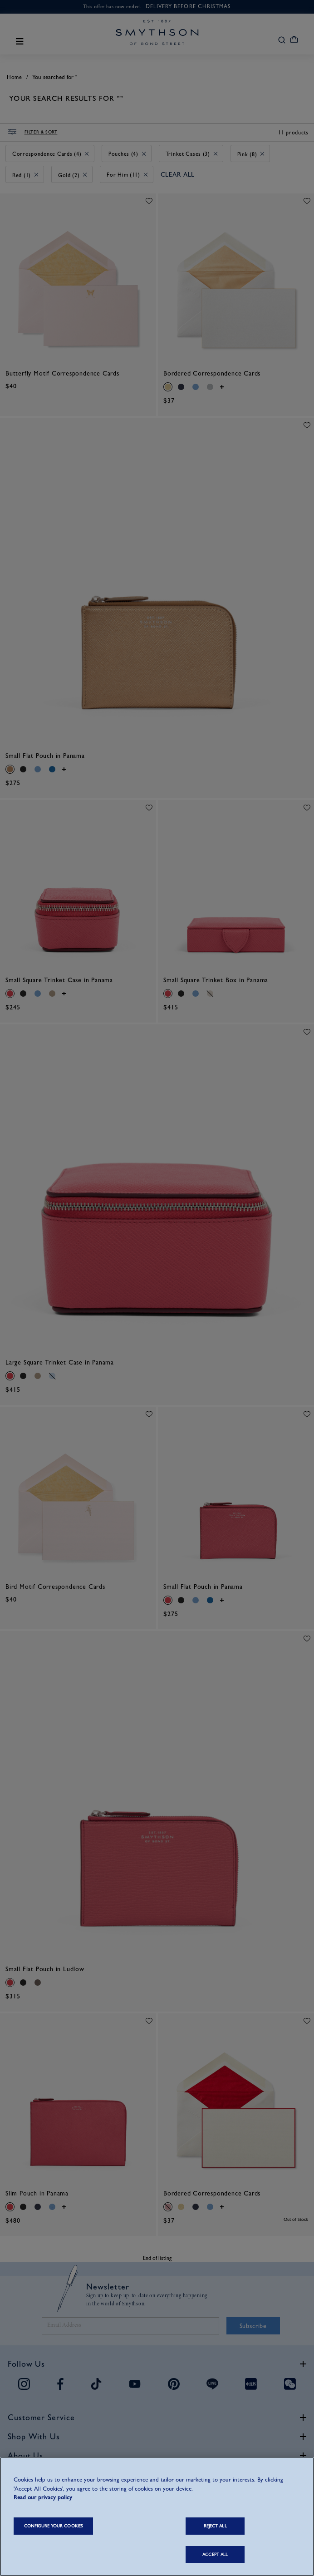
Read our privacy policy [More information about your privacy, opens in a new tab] (43, 2497)
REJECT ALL (215, 2525)
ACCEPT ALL (215, 2554)
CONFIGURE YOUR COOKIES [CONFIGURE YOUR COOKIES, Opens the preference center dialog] (53, 2525)
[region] (157, 2516)
